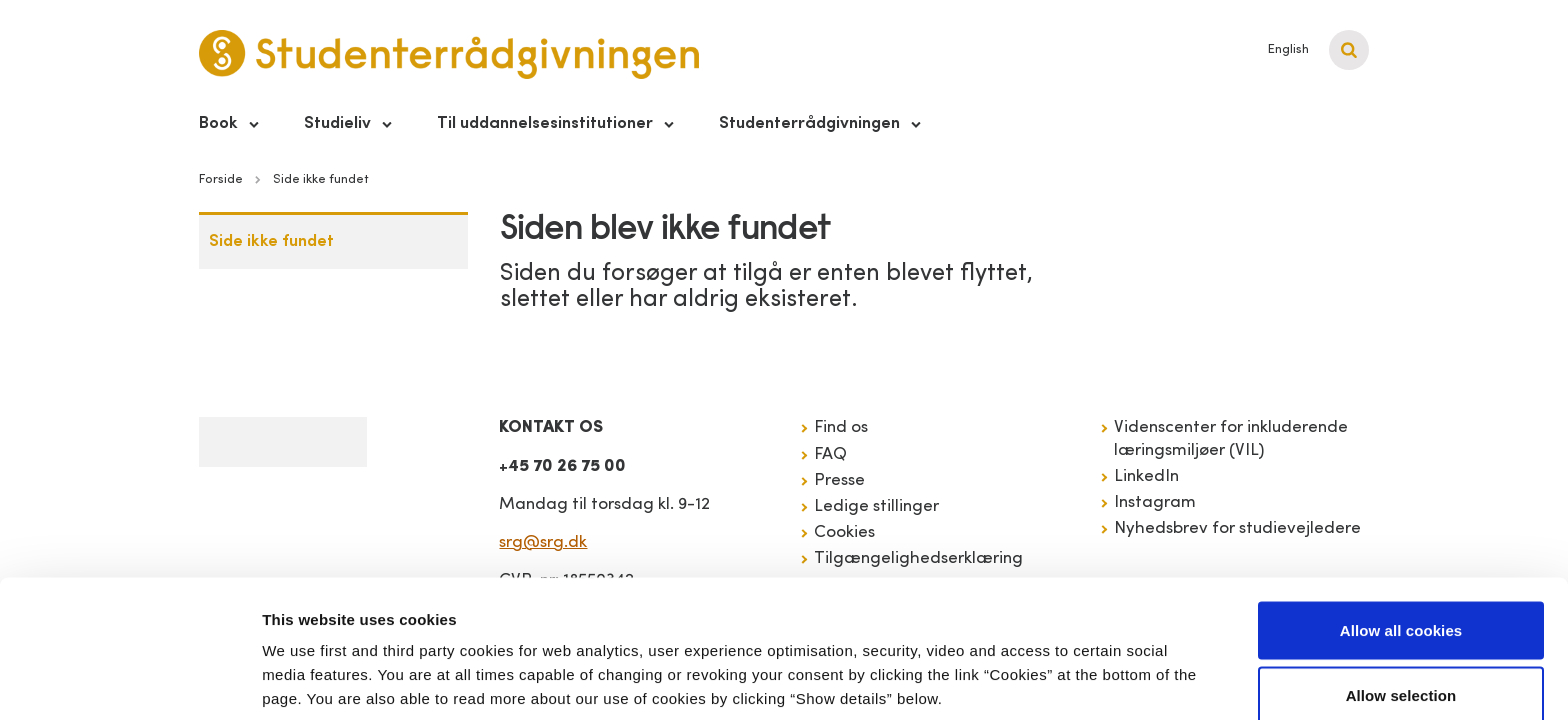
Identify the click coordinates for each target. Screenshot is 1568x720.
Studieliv (337, 123)
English (1288, 49)
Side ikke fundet (271, 241)
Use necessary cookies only (1401, 666)
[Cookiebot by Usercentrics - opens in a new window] (129, 681)
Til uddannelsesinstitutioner (545, 123)
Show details (1049, 668)
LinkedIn (1146, 476)
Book (218, 123)
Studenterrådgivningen (809, 123)
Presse (839, 480)
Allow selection (1401, 601)
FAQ (830, 454)
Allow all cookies (1401, 535)
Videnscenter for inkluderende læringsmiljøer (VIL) (1231, 438)
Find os (841, 427)
